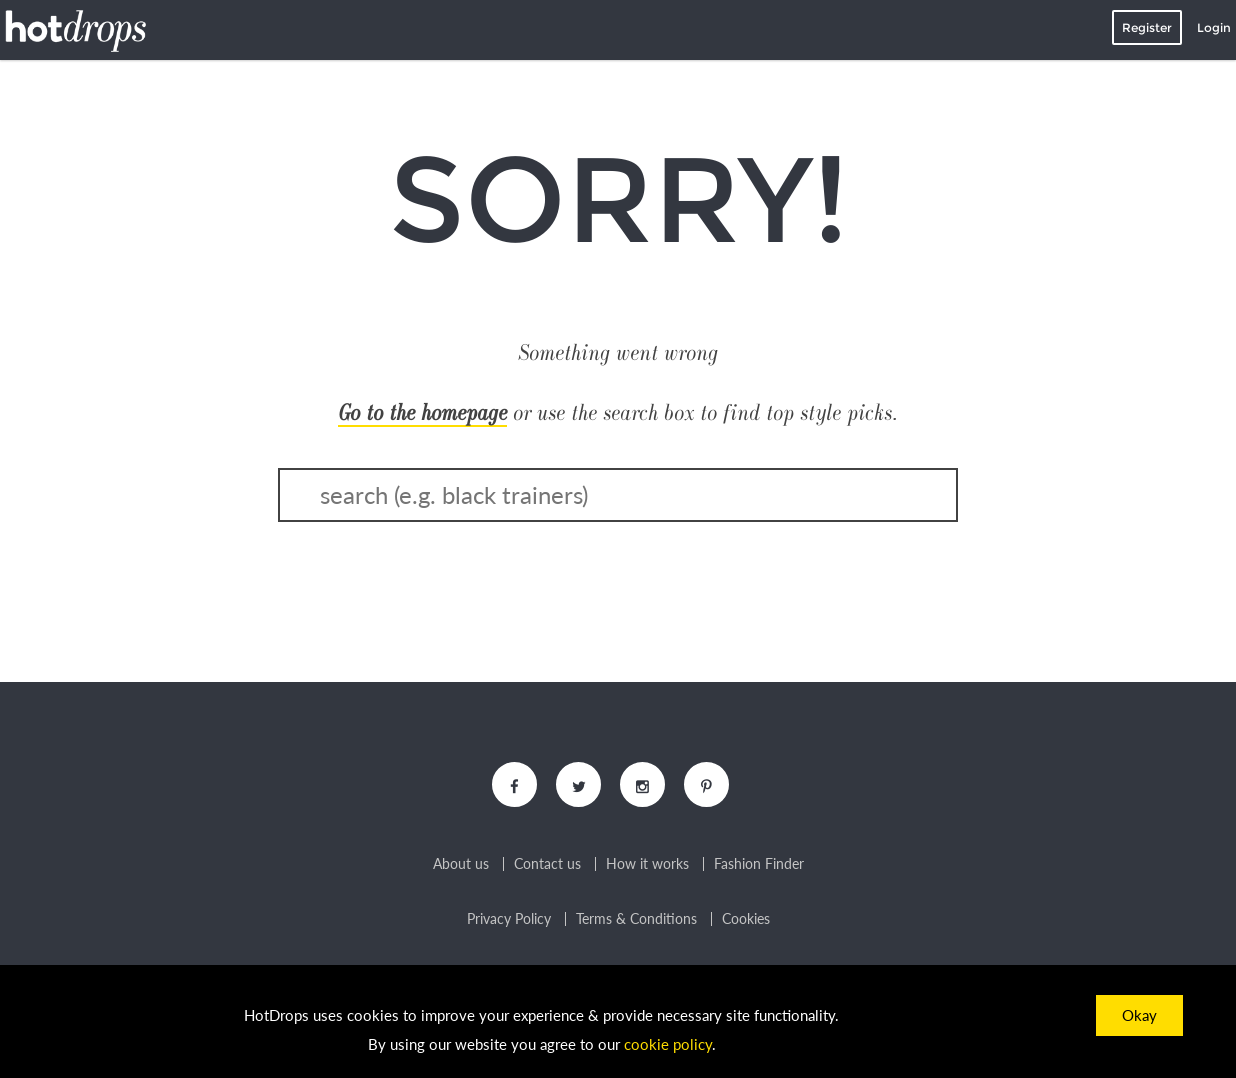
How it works (647, 864)
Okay (1139, 1015)
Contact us (547, 864)
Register (1147, 27)
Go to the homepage (422, 413)
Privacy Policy (509, 919)
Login (1214, 27)
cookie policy (668, 1044)
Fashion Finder (759, 864)
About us (461, 864)
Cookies (746, 919)
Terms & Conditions (636, 919)
